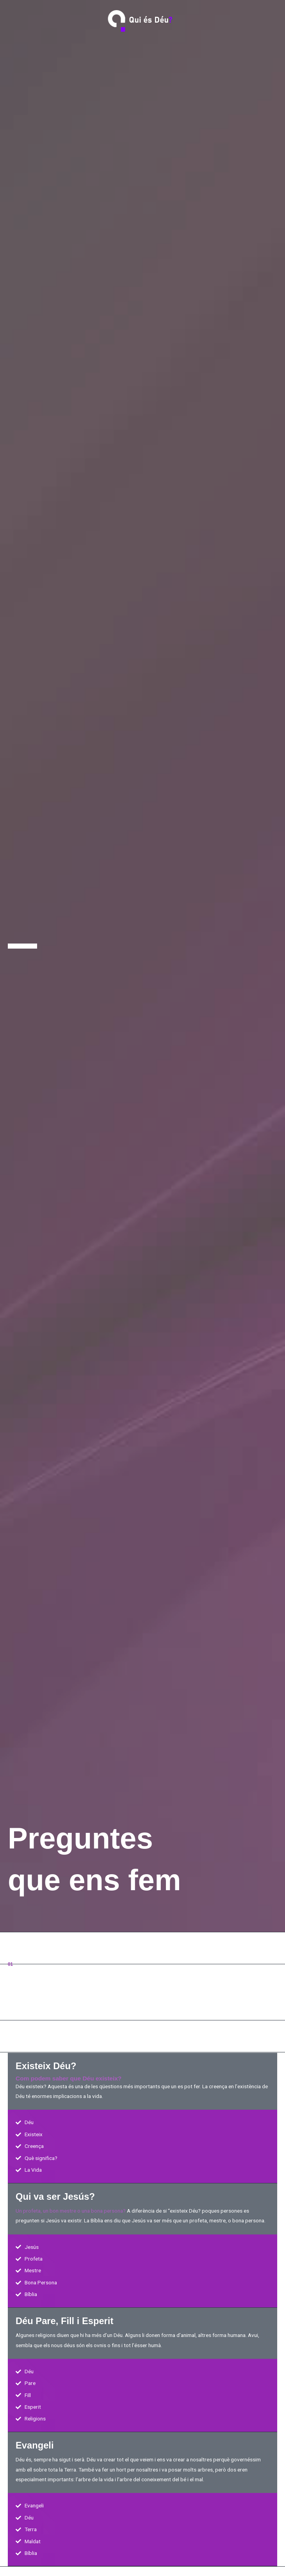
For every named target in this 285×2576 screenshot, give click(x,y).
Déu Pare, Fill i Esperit (64, 2321)
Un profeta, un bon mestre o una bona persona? (71, 2211)
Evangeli (35, 2445)
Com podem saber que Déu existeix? (68, 2078)
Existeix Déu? (46, 2066)
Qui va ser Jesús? (55, 2197)
